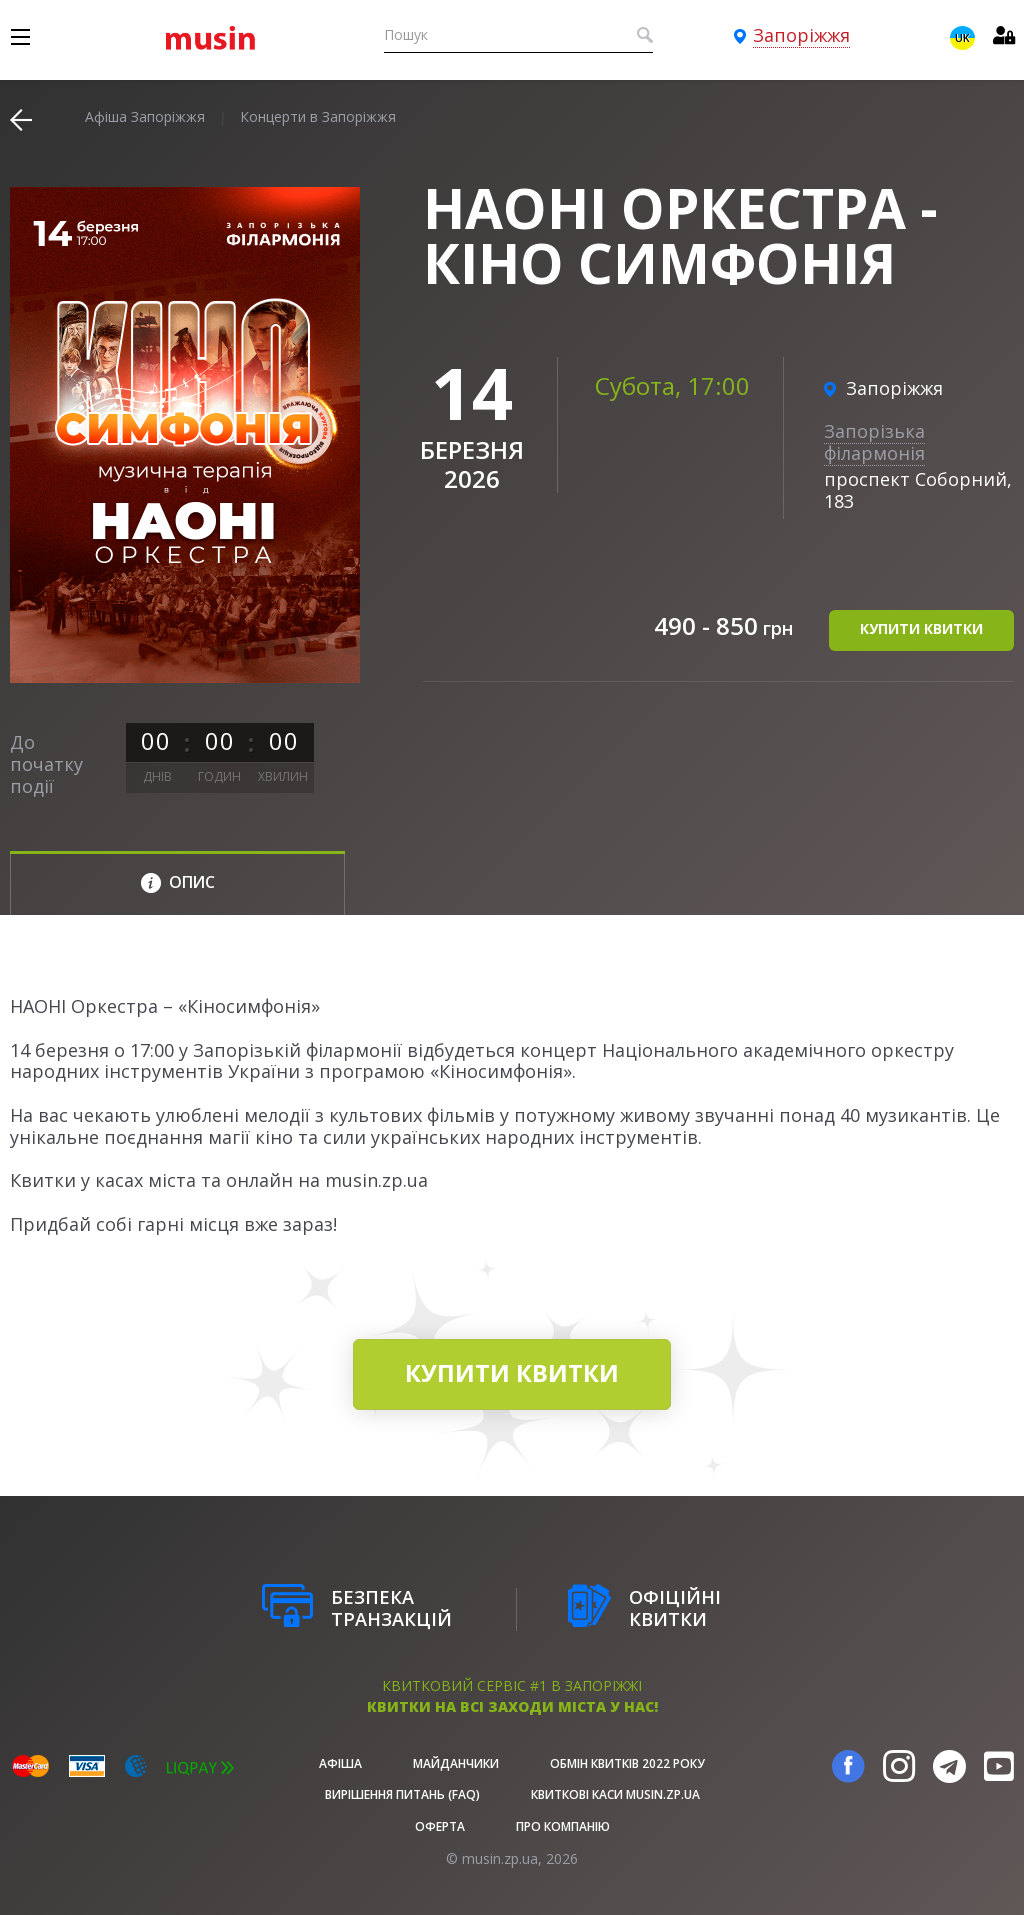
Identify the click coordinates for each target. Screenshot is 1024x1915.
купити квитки (921, 628)
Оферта (440, 1826)
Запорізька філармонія (874, 442)
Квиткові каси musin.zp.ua (615, 1794)
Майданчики (456, 1763)
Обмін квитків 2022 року (627, 1763)
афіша (340, 1763)
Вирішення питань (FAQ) (402, 1794)
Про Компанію (563, 1826)
